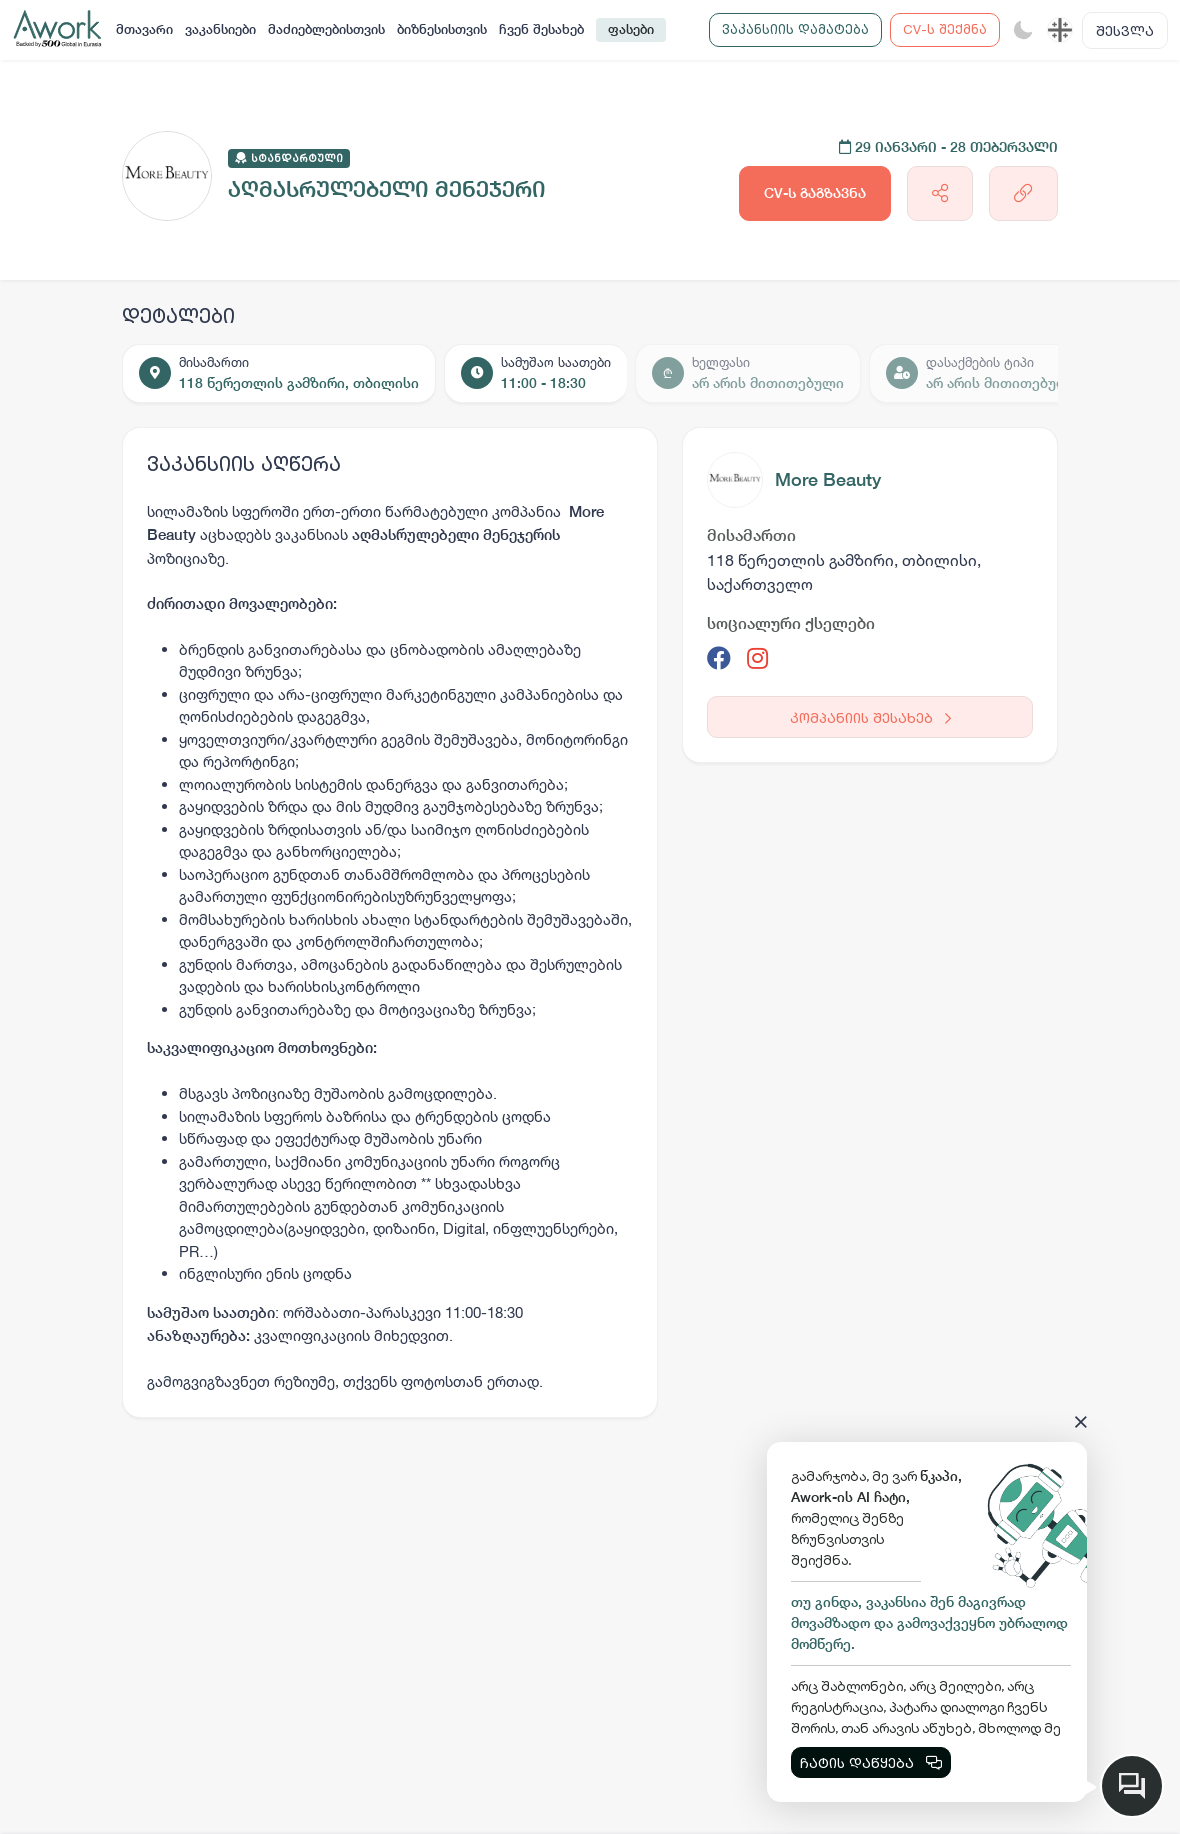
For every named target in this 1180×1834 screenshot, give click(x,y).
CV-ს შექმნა (945, 29)
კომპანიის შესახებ (870, 717)
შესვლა (1125, 30)
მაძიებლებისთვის (326, 29)
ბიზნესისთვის (442, 29)
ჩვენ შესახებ (541, 29)
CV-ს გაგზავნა (815, 193)
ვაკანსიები (220, 29)
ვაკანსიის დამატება (795, 29)
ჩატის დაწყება (871, 1762)
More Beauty (828, 479)
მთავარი (144, 29)
